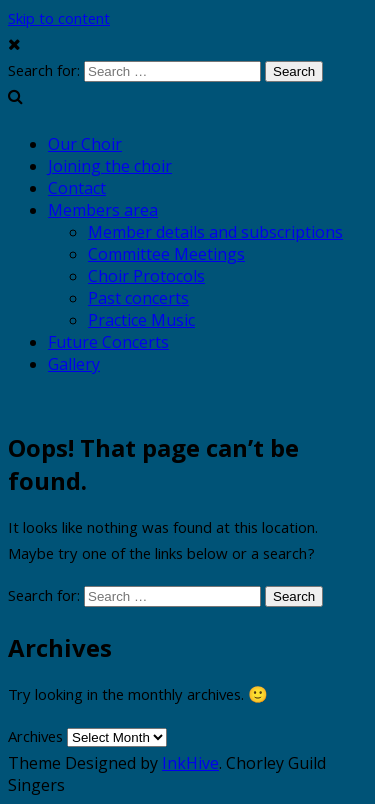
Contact (77, 188)
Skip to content (59, 21)
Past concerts (138, 298)
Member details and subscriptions (215, 232)
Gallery (74, 364)
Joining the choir (110, 166)
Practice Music (141, 320)
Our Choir (85, 144)
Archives (35, 739)
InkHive (190, 763)
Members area (103, 210)
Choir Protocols (146, 276)
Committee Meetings (166, 254)
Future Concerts (108, 342)
